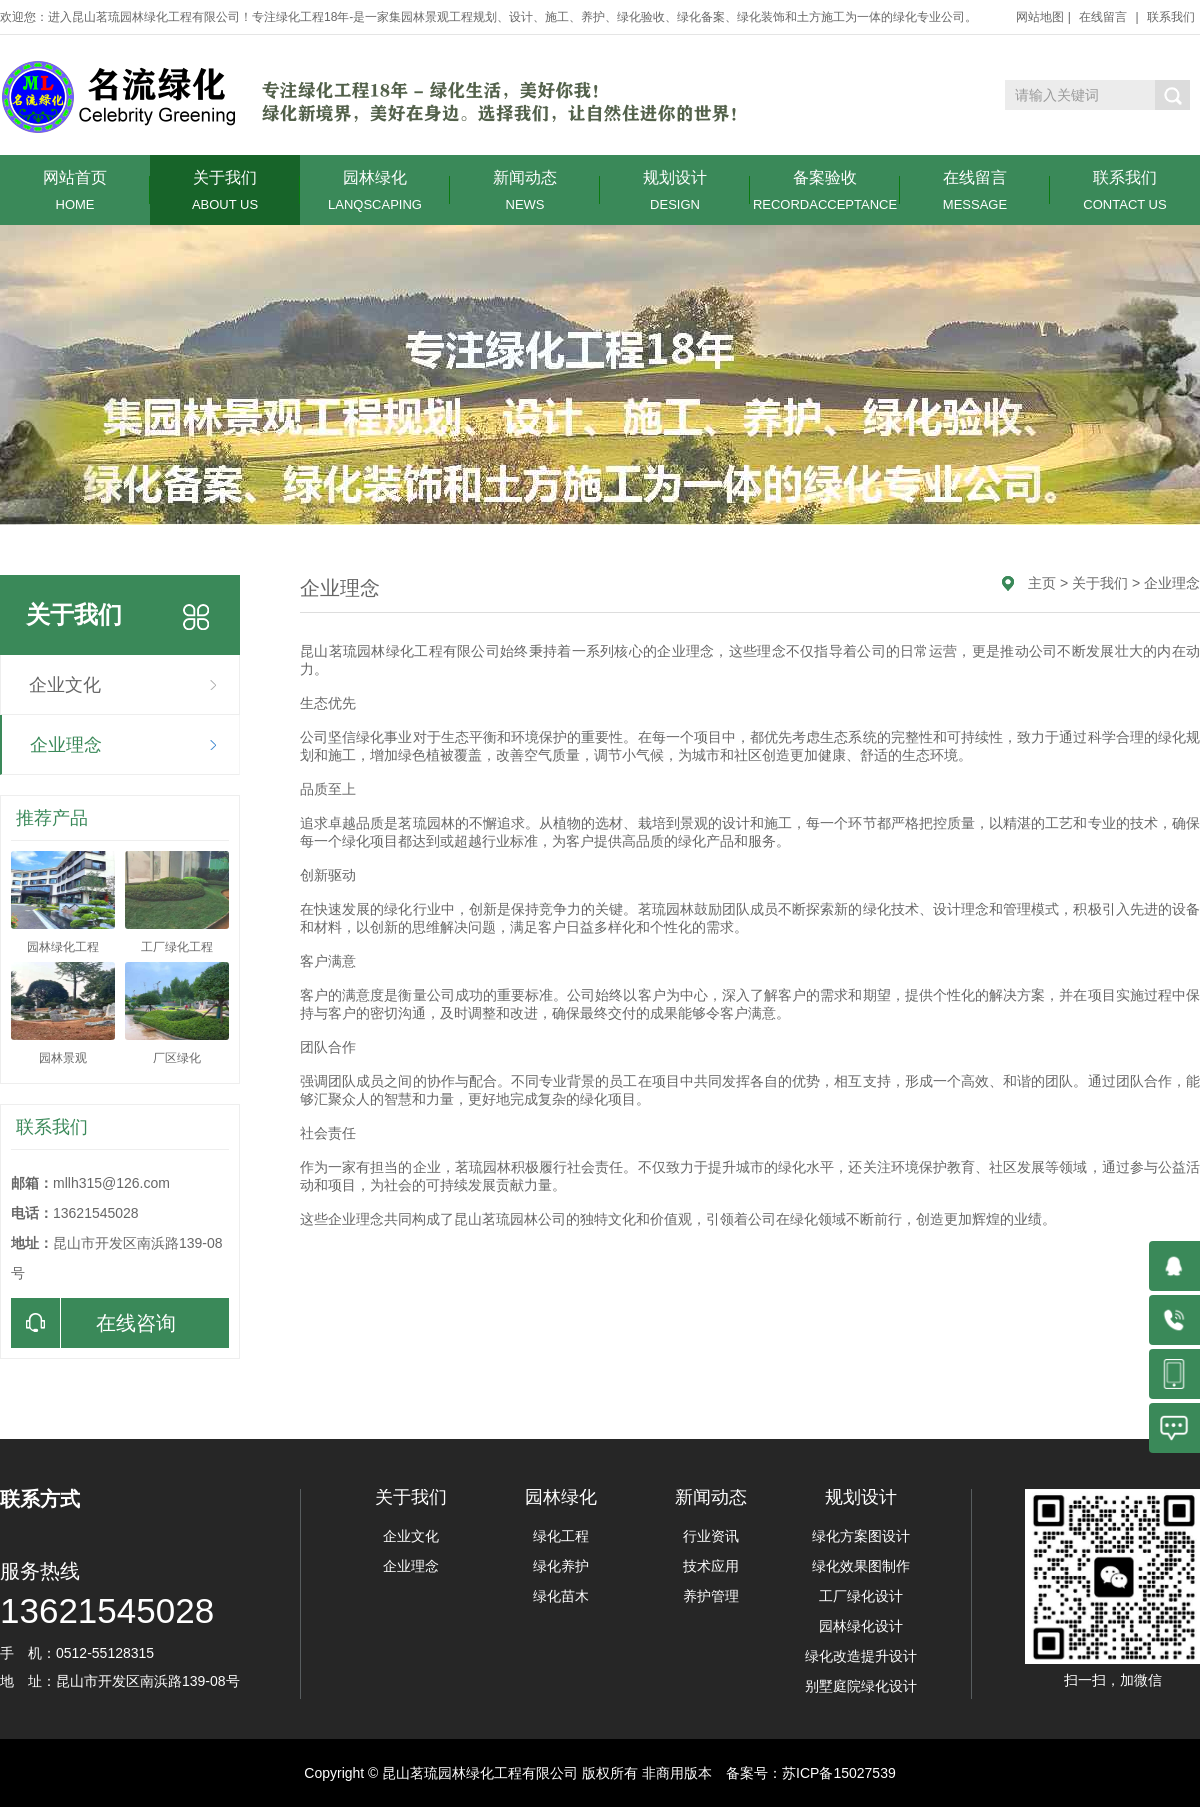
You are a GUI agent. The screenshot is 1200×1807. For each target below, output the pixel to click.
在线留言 (1103, 17)
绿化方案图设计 (861, 1536)
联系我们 (1171, 17)
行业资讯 (711, 1536)
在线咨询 (93, 1323)
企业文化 (65, 685)
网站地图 (1040, 17)
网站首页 (75, 190)
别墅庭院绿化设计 (861, 1686)
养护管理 (711, 1596)
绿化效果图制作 (861, 1566)
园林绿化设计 (861, 1626)
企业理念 (66, 745)
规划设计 (675, 190)
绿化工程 (561, 1536)
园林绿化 (375, 190)
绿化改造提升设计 (861, 1656)
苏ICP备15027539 (839, 1773)
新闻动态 (525, 190)
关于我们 (225, 190)
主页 (1042, 583)
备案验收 (825, 190)
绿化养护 (561, 1566)
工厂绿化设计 (861, 1596)
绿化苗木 (561, 1596)
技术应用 (711, 1566)
